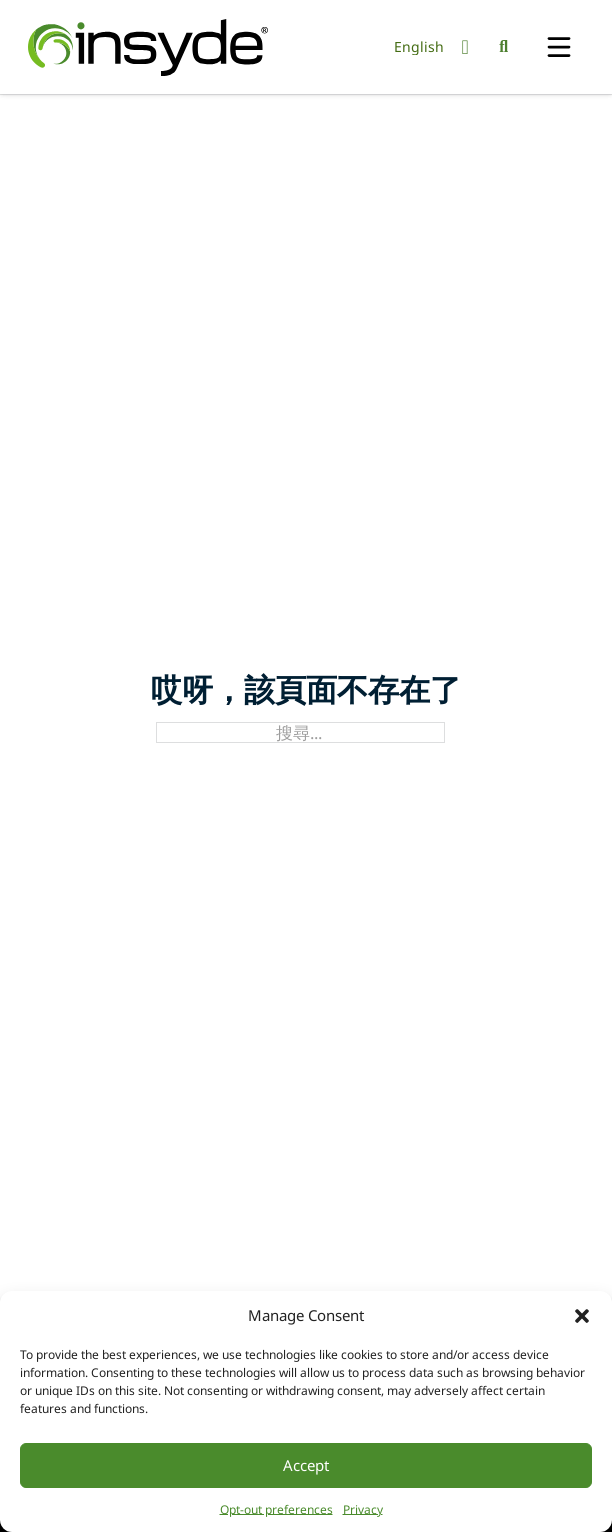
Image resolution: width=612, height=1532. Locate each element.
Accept (306, 1465)
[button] (582, 1316)
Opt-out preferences (276, 1509)
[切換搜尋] (504, 47)
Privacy (363, 1509)
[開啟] (559, 48)
